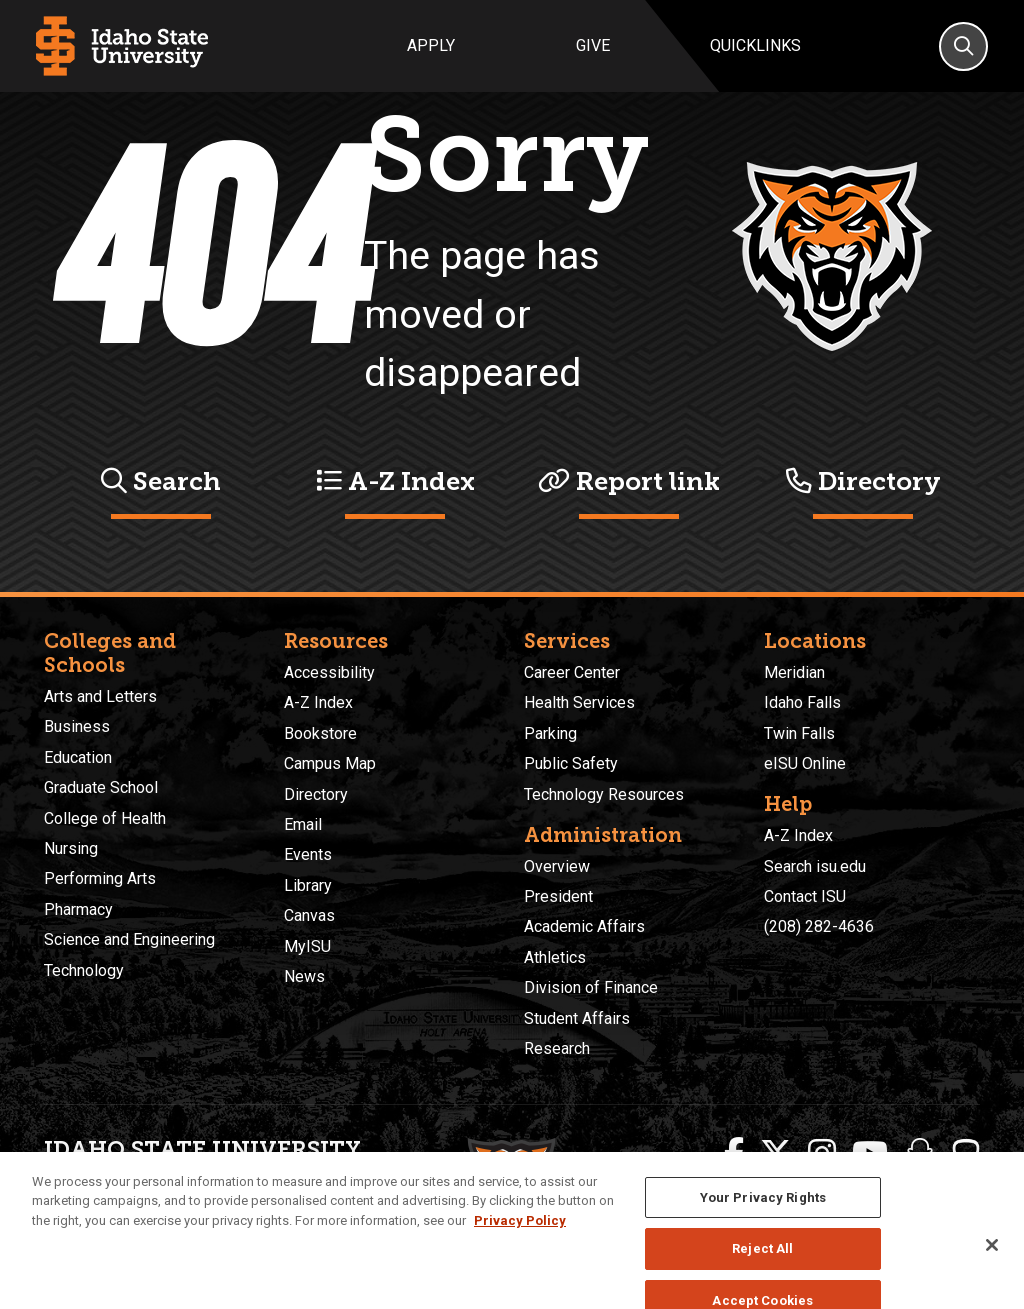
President (558, 896)
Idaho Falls (802, 702)
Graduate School (101, 787)
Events (308, 854)
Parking (550, 733)
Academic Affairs (584, 926)
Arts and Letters (100, 696)
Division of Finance (591, 987)
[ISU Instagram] (822, 1154)
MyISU (307, 946)
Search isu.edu (815, 866)
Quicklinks (755, 45)
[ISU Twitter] (776, 1154)
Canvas (309, 915)
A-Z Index (395, 481)
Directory (863, 481)
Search (161, 481)
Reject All (762, 1269)
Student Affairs (577, 1018)
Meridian (794, 672)
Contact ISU (805, 896)
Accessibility (329, 672)
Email (303, 824)
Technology (84, 970)
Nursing (71, 848)
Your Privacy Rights (763, 1217)
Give (593, 45)
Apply (431, 45)
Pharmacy (78, 909)
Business (77, 726)
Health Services (579, 702)
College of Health (105, 818)
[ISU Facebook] (734, 1154)
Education (78, 757)
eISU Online (805, 763)
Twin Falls (799, 733)
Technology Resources (604, 794)
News (304, 976)
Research (557, 1048)
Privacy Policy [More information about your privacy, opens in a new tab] (520, 1240)
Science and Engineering (129, 939)
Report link (629, 481)
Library (308, 885)
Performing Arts (100, 878)
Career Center (572, 672)
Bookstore (320, 733)
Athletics (555, 957)
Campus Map (330, 763)
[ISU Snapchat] (920, 1154)
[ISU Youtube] (870, 1154)
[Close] (992, 1265)
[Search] (963, 46)
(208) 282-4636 (819, 926)
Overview (557, 866)
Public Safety (571, 763)
